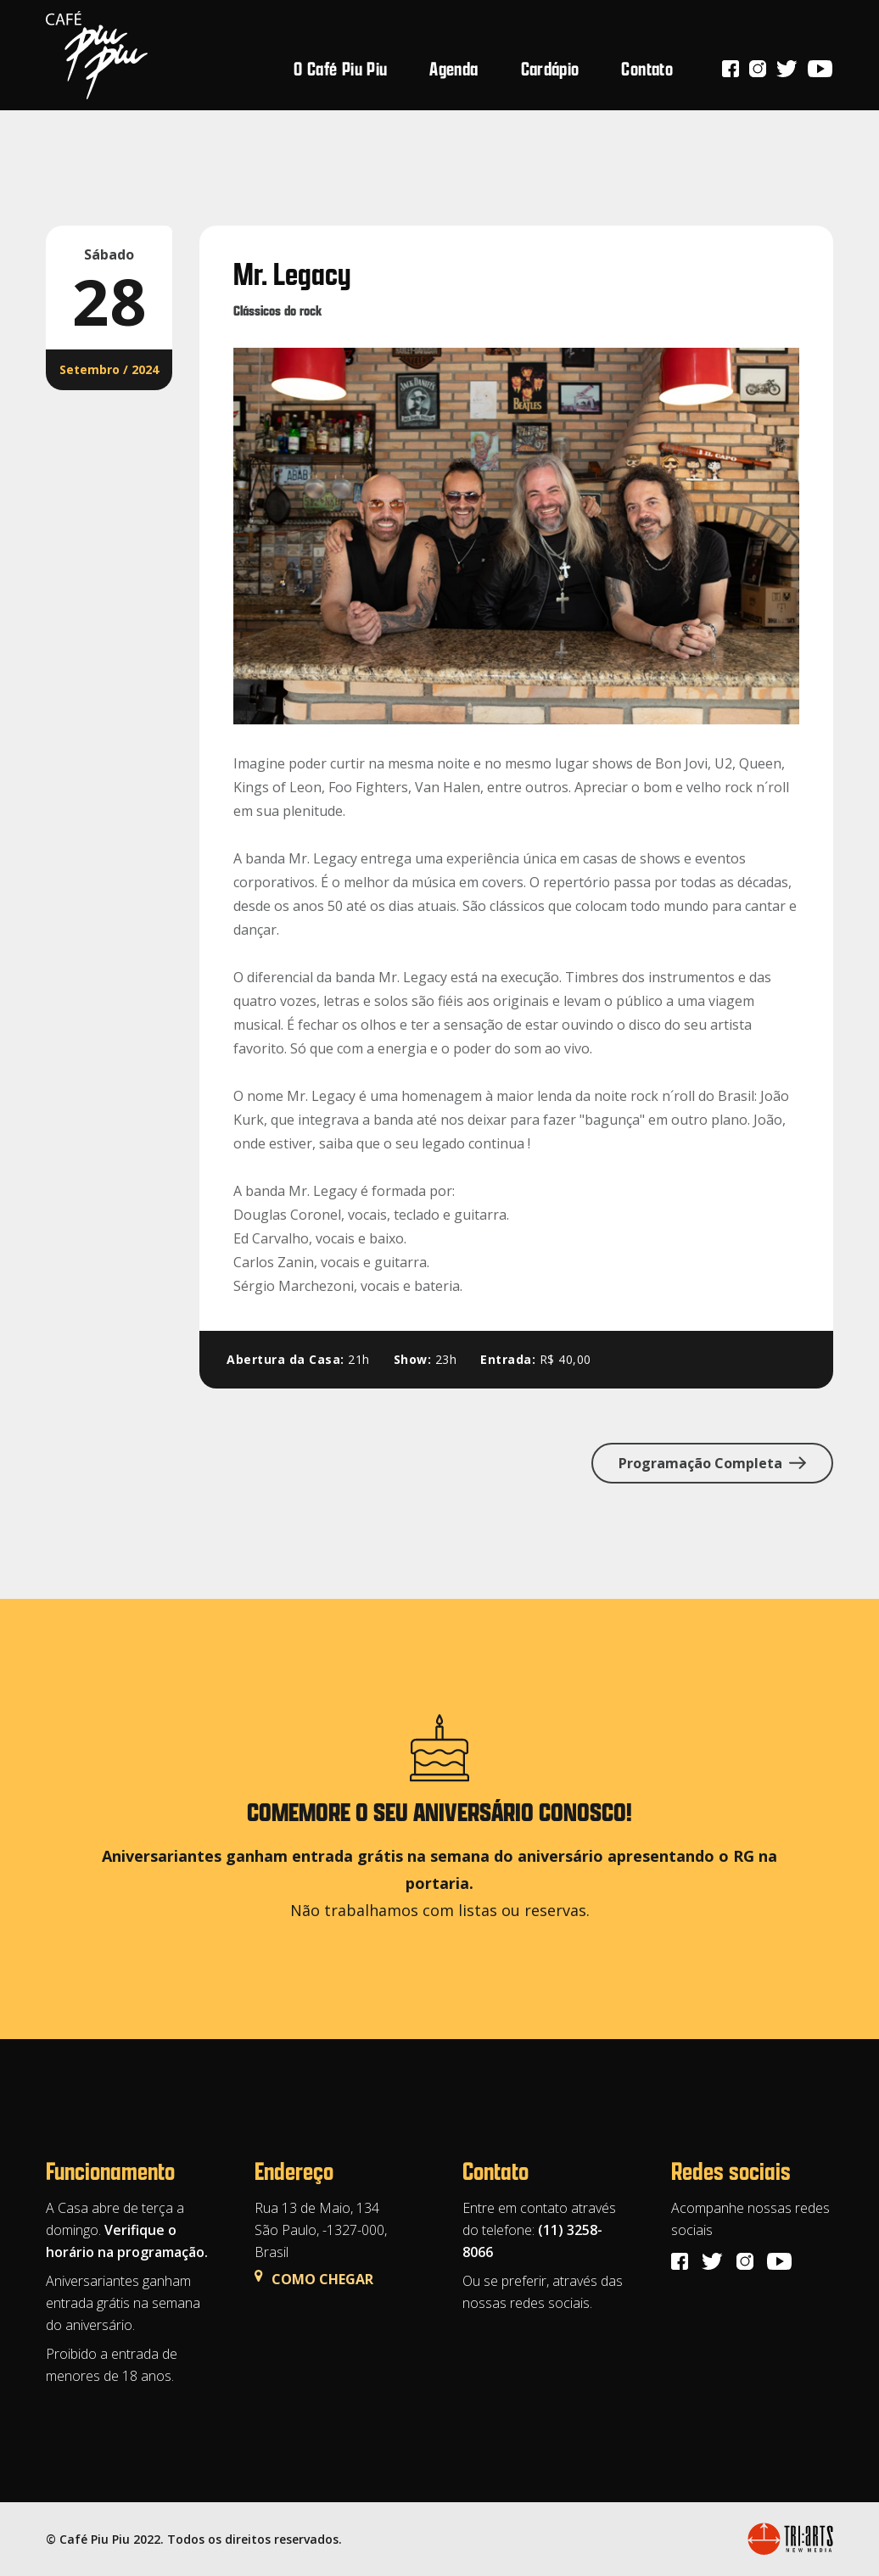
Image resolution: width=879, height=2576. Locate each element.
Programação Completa (712, 1463)
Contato (647, 68)
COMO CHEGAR (314, 2279)
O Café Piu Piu (340, 68)
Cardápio (550, 68)
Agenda (453, 68)
